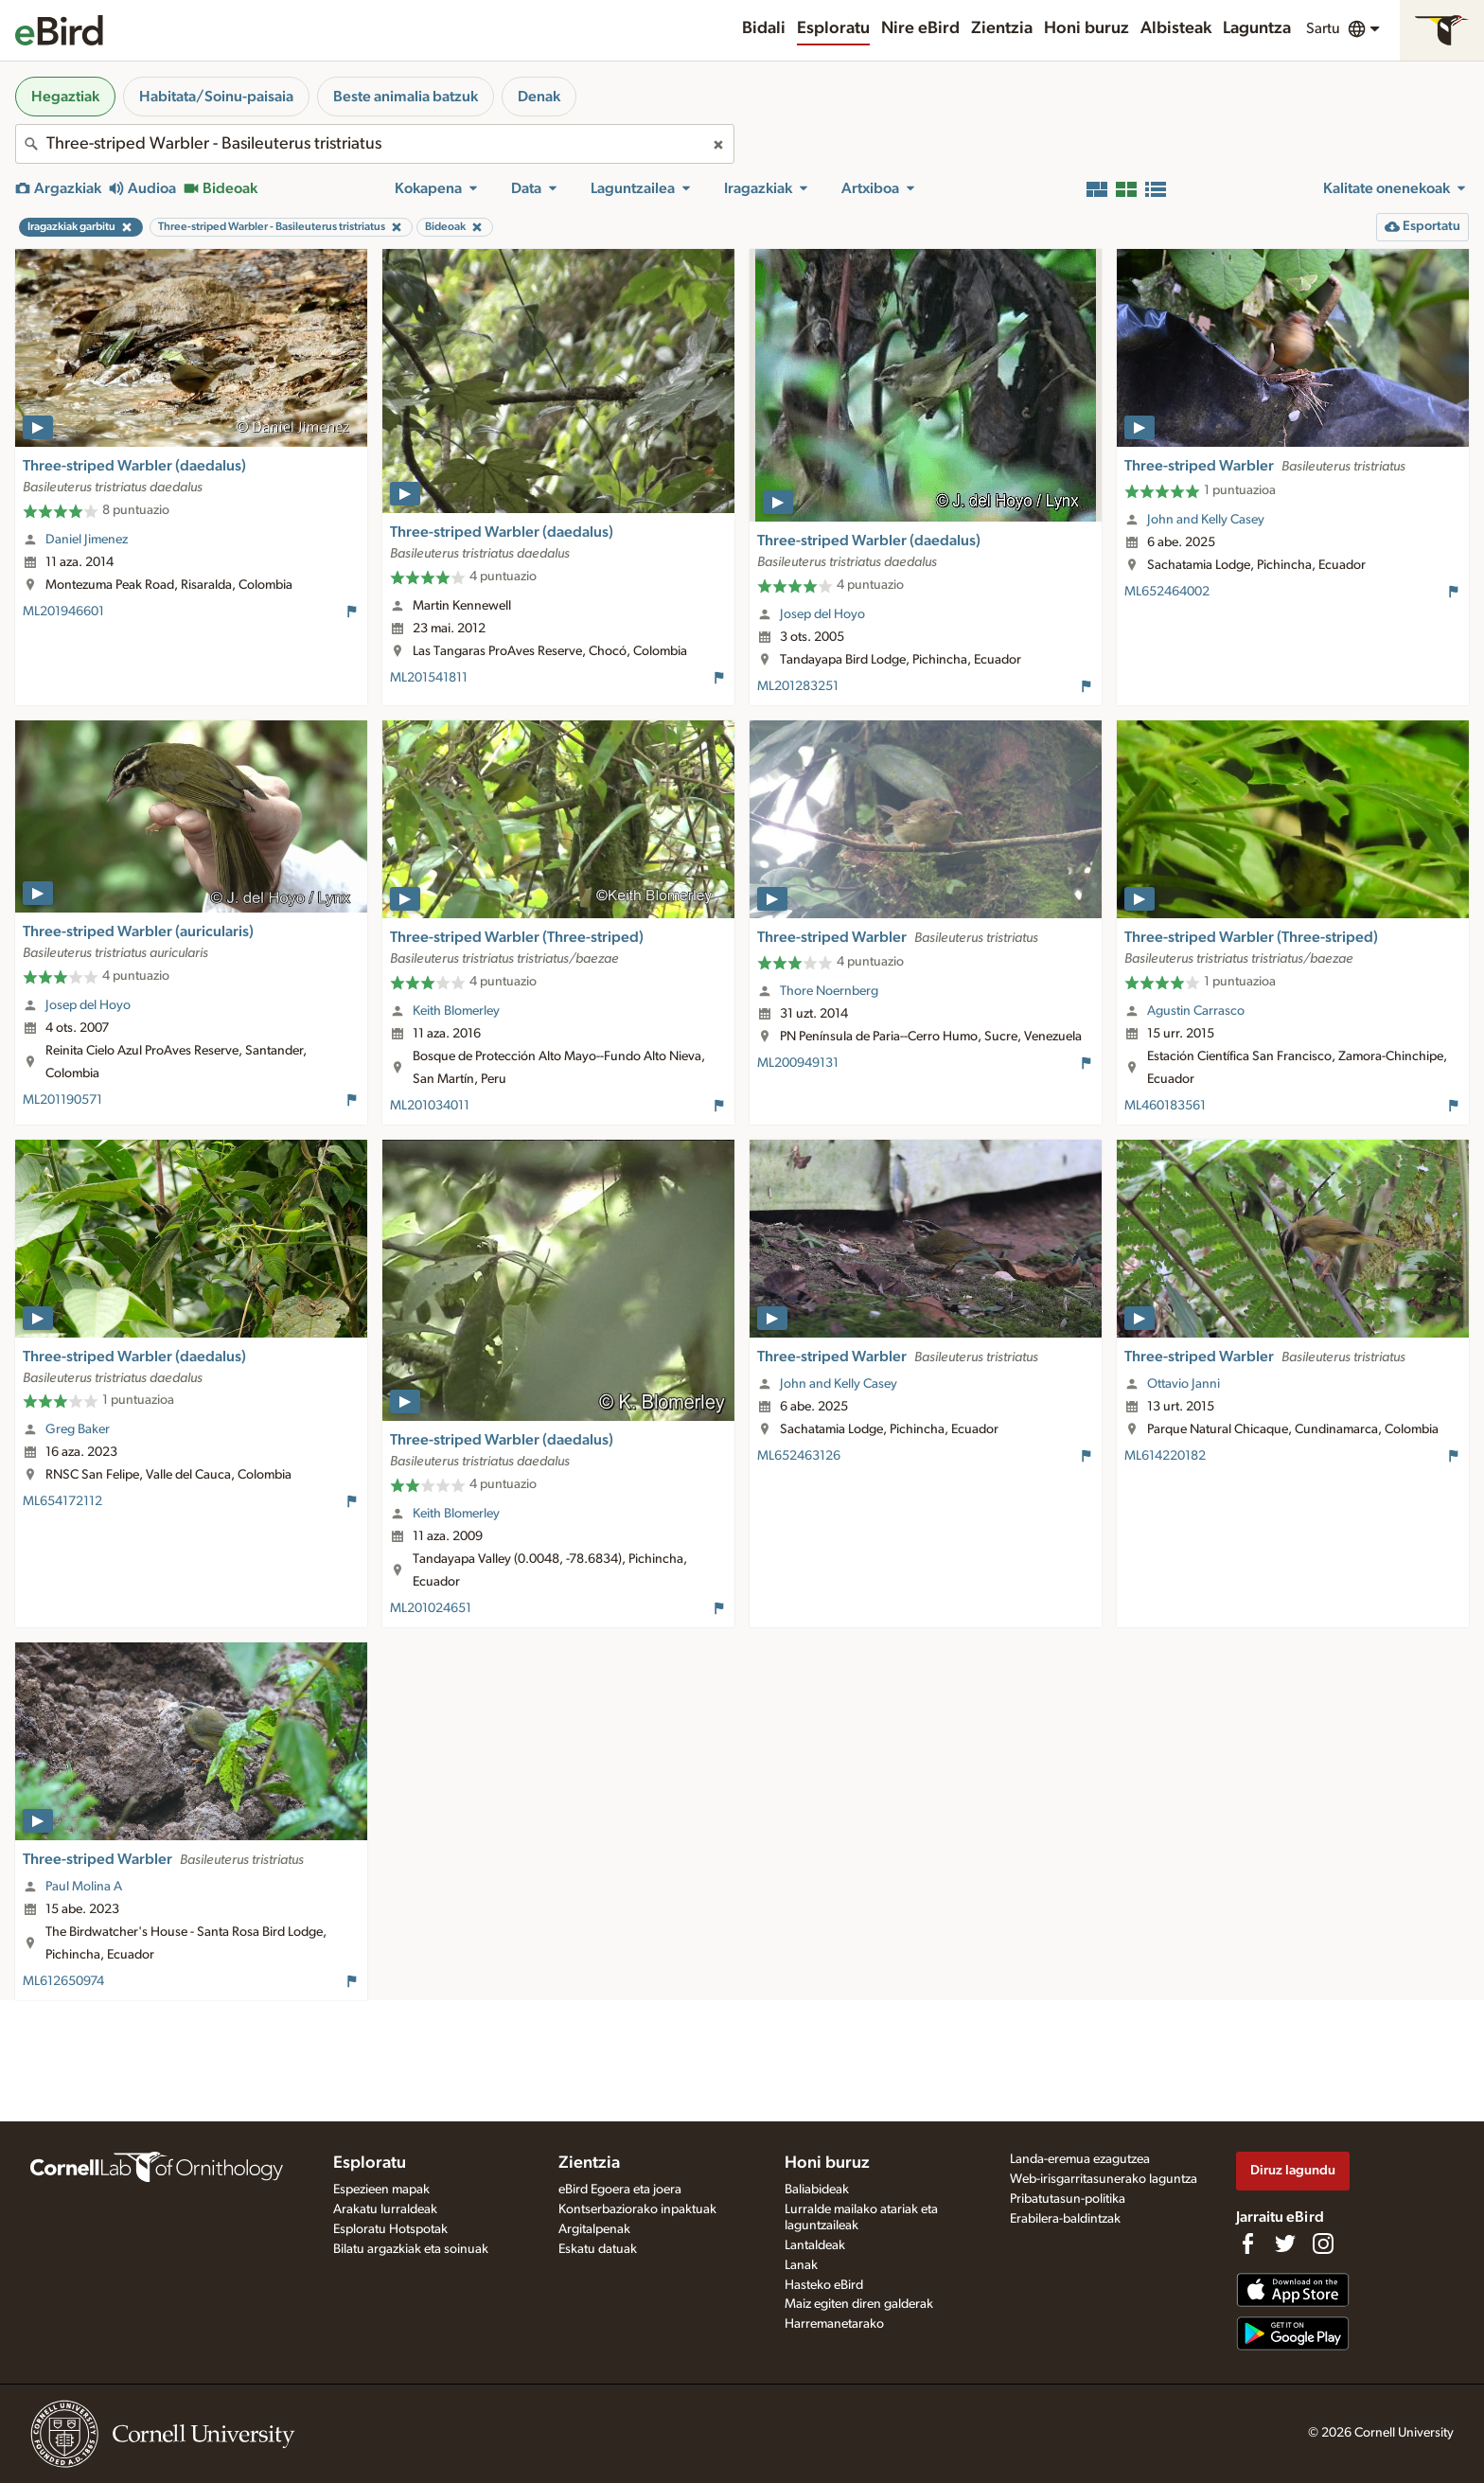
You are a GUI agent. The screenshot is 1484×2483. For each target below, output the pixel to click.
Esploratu (833, 28)
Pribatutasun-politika (1067, 2199)
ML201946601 (63, 611)
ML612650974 (63, 1981)
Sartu (1323, 28)
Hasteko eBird (824, 2285)
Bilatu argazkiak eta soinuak (410, 2249)
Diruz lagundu (1292, 2170)
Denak (539, 96)
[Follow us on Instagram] (1323, 2243)
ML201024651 (430, 1608)
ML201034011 (429, 1105)
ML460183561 (1165, 1105)
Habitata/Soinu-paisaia (216, 96)
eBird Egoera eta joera (619, 2189)
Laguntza (1257, 28)
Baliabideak (817, 2189)
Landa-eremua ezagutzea (1080, 2159)
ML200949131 (798, 1063)
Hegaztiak (65, 96)
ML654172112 (62, 1501)
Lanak (801, 2265)
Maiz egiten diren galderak (859, 2304)
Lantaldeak (815, 2245)
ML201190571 (62, 1100)
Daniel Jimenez (86, 539)
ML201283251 (798, 686)
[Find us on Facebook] (1247, 2243)
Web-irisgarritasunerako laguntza (1103, 2179)
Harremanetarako (834, 2324)
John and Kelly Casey (1205, 519)
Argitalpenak (594, 2229)
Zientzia (1002, 28)
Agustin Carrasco (1196, 1011)
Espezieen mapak (381, 2189)
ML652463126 (798, 1456)
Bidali (764, 28)
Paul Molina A (83, 1886)
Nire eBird (920, 28)
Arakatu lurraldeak (385, 2209)
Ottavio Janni (1183, 1384)
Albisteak (1175, 28)
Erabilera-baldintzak (1065, 2219)
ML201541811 (429, 677)
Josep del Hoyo (822, 614)
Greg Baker (77, 1429)
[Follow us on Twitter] (1285, 2243)
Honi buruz (1086, 28)
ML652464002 (1167, 591)
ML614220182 (1165, 1456)
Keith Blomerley (456, 1011)
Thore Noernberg (829, 991)
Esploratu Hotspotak (390, 2229)
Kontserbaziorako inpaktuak (637, 2209)
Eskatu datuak (597, 2249)
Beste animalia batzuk (405, 96)
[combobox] (374, 144)
